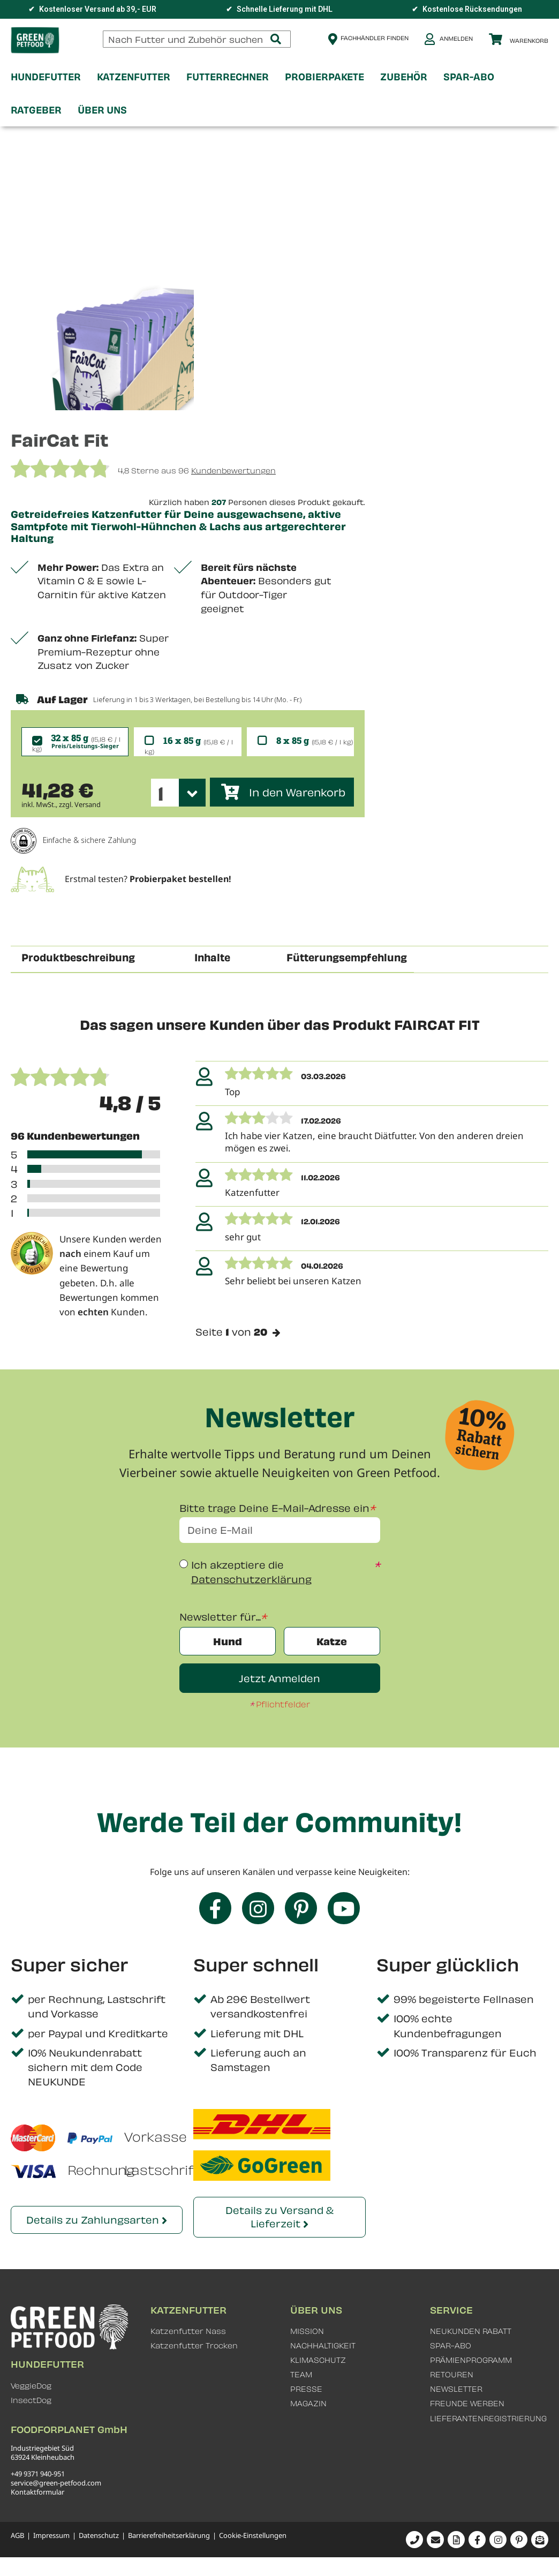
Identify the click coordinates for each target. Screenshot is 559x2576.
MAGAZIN (308, 2404)
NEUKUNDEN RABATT (470, 2332)
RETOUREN (451, 2375)
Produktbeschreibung (78, 957)
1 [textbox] (160, 793)
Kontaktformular (37, 2492)
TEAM (301, 2375)
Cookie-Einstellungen (252, 2535)
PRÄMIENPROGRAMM (471, 2360)
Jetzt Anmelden (279, 1679)
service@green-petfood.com (56, 2483)
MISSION (307, 2332)
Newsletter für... (220, 1617)
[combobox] (197, 39)
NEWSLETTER (456, 2389)
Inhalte (212, 957)
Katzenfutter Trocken (194, 2346)
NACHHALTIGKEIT (323, 2346)
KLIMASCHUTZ (318, 2360)
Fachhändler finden (375, 38)
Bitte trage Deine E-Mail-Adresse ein (274, 1508)
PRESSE (306, 2389)
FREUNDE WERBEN (467, 2404)
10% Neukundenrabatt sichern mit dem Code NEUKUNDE (85, 2067)
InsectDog (31, 2401)
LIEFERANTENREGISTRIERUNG (488, 2418)
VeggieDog (31, 2386)
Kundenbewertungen (233, 470)
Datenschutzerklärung (251, 1580)
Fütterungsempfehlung (346, 957)
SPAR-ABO (450, 2346)
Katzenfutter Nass (188, 2332)
